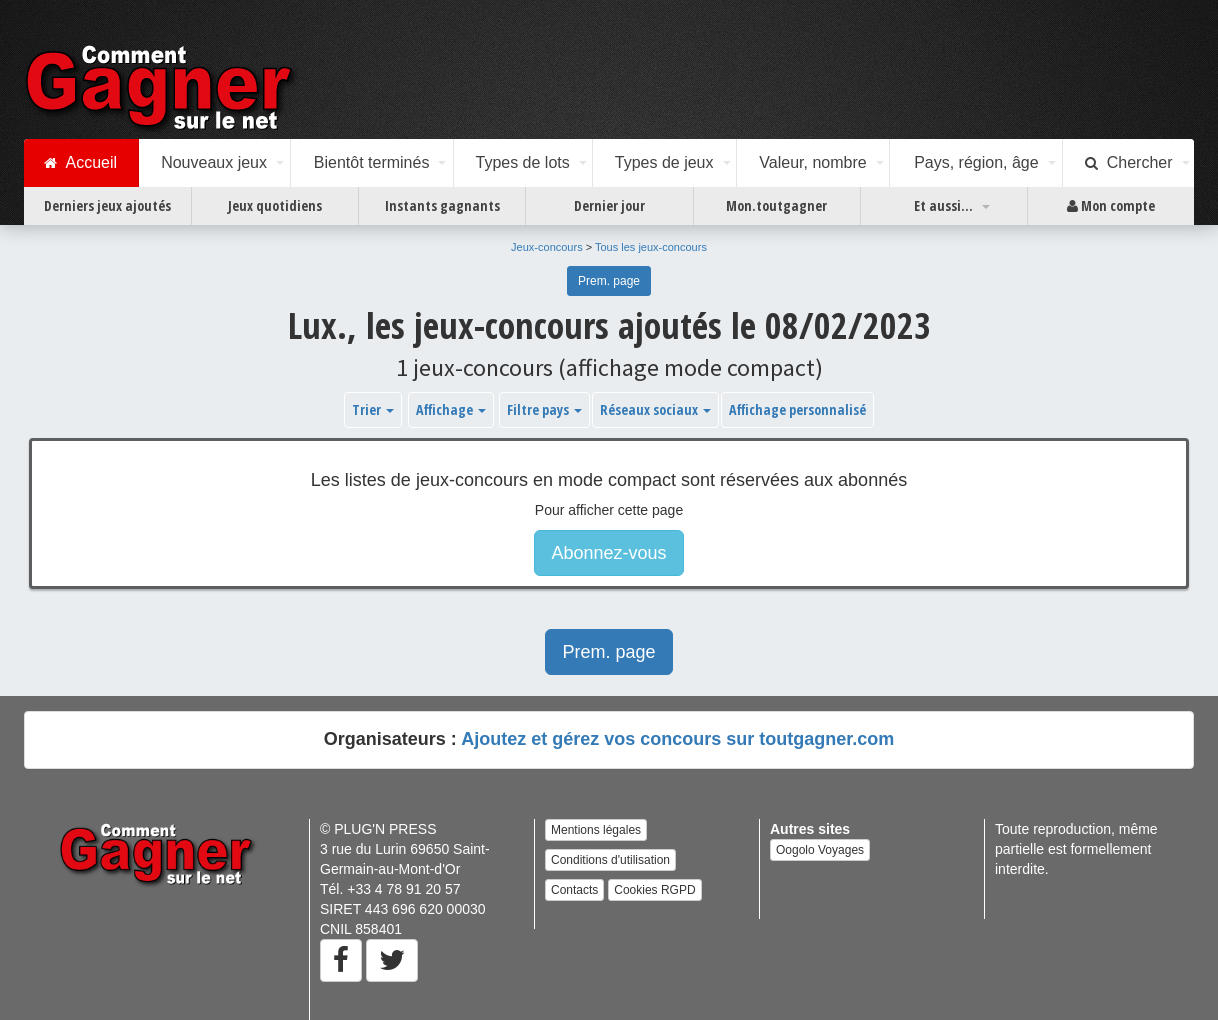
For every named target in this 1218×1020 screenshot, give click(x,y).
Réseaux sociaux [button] (655, 409)
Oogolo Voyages (820, 850)
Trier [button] (373, 409)
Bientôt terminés (372, 162)
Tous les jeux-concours (651, 247)
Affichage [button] (451, 409)
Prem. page (609, 281)
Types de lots (522, 162)
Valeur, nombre (812, 162)
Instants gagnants (442, 205)
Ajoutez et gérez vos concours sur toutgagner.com (677, 739)
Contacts (574, 890)
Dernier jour (609, 205)
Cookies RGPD (654, 890)
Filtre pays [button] (544, 409)
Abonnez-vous (608, 553)
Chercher (1129, 163)
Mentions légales (596, 830)
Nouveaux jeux (214, 162)
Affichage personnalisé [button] (797, 409)
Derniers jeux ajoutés (107, 205)
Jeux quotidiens (275, 205)
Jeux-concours (547, 247)
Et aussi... (943, 205)
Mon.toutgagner (776, 205)
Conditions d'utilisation (610, 860)
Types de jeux (664, 162)
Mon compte (1111, 206)
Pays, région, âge (976, 162)
